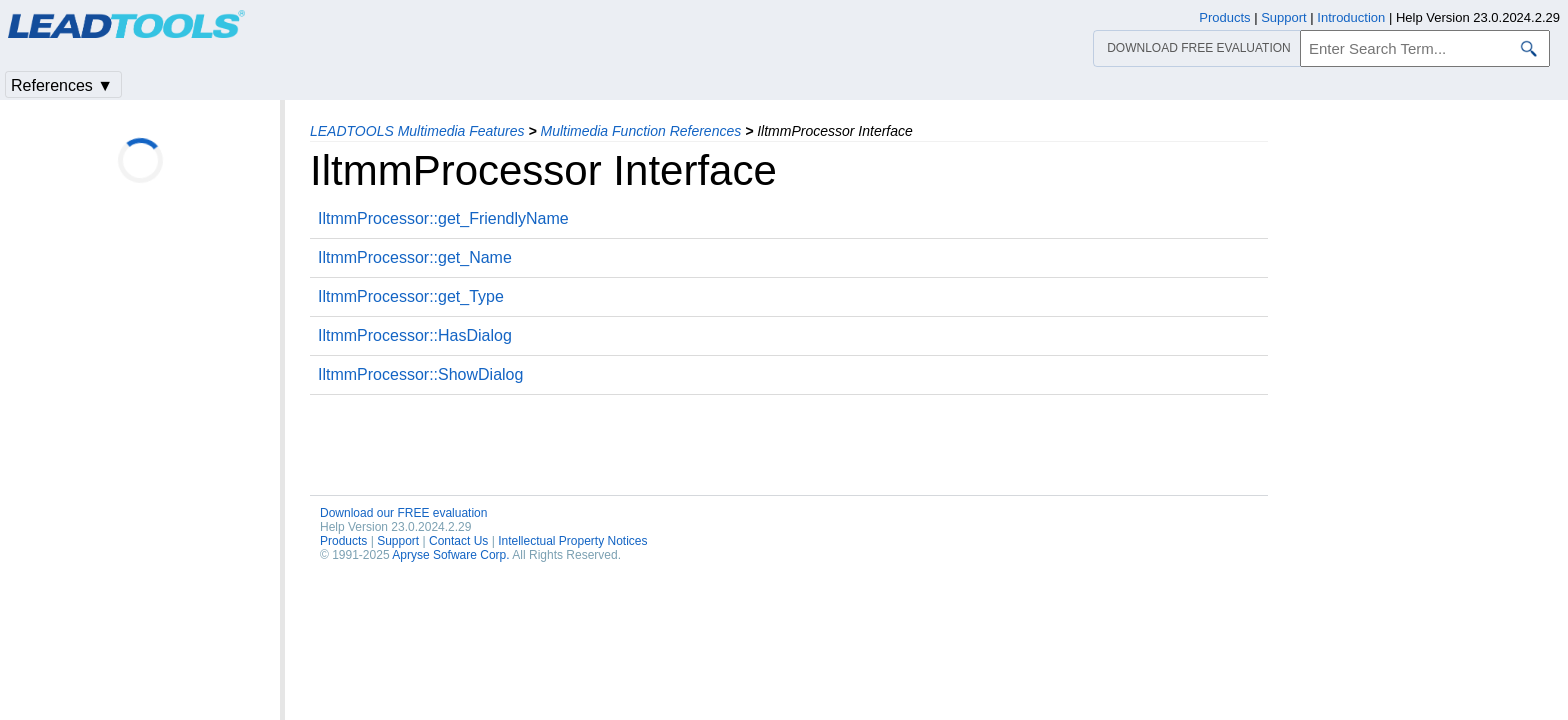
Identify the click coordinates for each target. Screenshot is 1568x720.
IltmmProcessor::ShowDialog (420, 374)
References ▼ (62, 85)
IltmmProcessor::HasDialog (415, 335)
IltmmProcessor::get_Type (411, 296)
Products (343, 541)
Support (398, 541)
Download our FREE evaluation (403, 513)
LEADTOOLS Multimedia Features (417, 131)
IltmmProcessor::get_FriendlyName (443, 218)
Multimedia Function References (640, 131)
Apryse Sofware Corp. (450, 555)
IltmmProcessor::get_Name (415, 257)
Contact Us (458, 541)
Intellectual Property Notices (572, 541)
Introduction (1351, 17)
